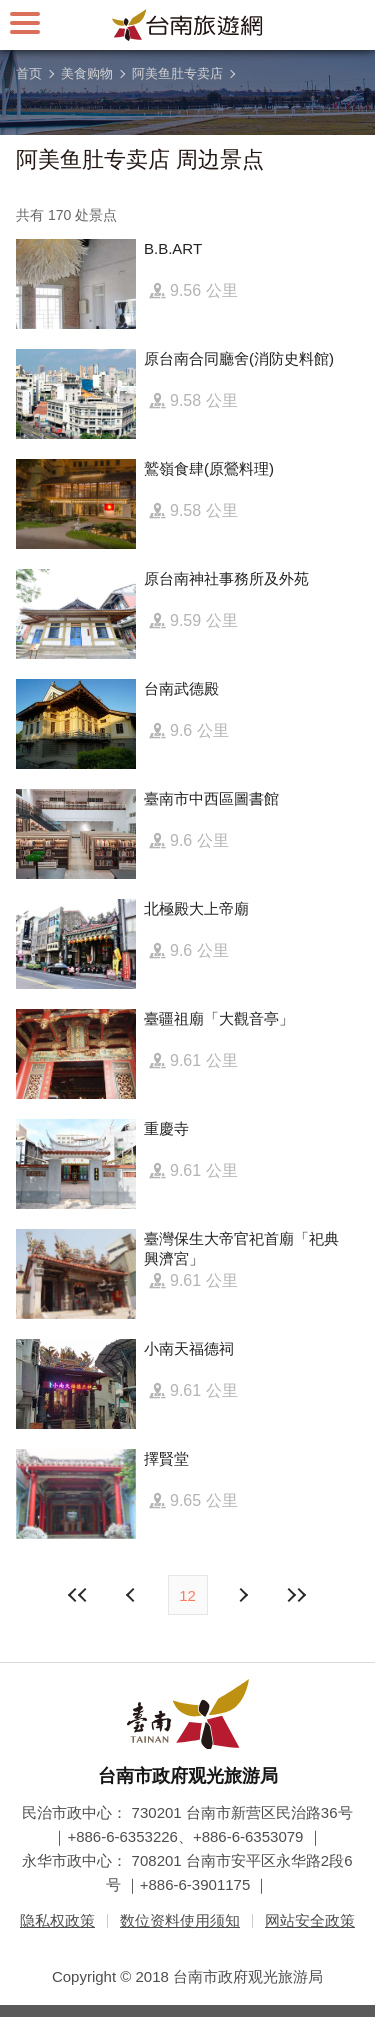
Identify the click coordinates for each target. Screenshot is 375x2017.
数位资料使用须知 (180, 1920)
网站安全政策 (310, 1920)
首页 (29, 73)
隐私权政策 (57, 1920)
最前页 (78, 1595)
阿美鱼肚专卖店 (177, 73)
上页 (243, 1595)
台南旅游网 (188, 25)
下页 (133, 1595)
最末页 (297, 1595)
